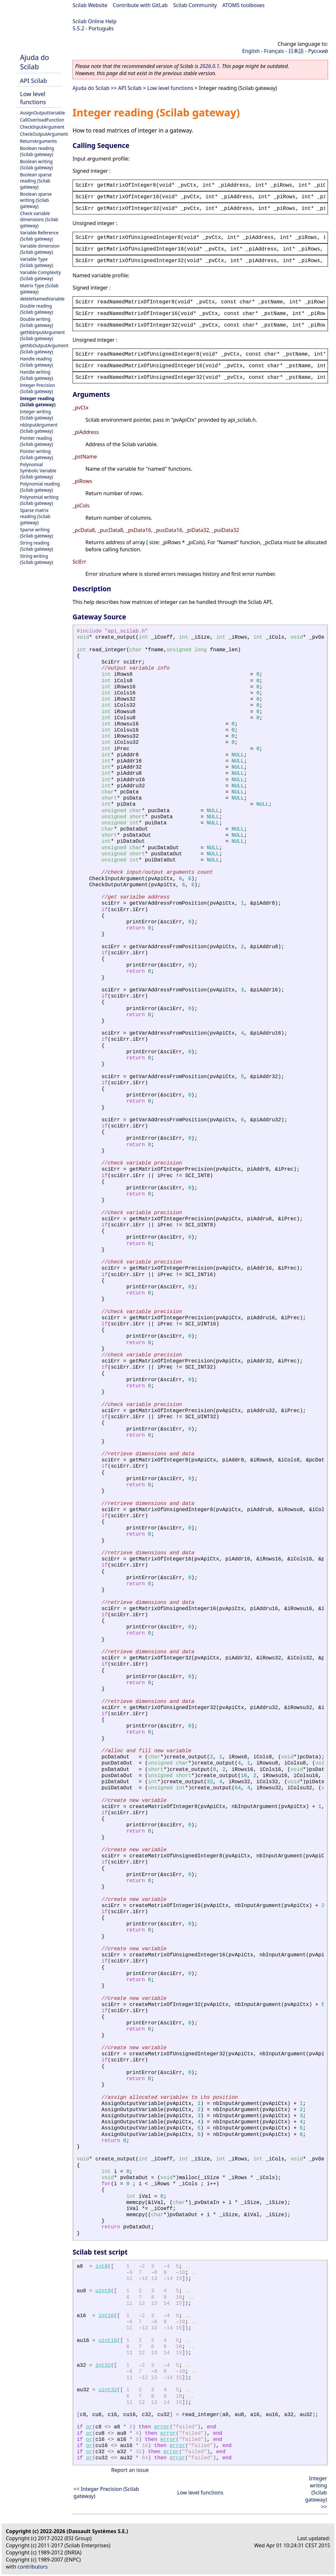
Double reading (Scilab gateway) (36, 309)
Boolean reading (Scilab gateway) (37, 151)
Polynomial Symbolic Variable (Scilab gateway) (38, 470)
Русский (318, 50)
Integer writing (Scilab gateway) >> (316, 2492)
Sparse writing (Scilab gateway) (36, 532)
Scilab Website (90, 5)
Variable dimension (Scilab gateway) (40, 249)
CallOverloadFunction (42, 120)
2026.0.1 (209, 66)
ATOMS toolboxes (243, 5)
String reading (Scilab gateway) (36, 546)
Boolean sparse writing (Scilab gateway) (36, 200)
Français (274, 50)
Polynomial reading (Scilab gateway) (40, 487)
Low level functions (33, 98)
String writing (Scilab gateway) (36, 559)
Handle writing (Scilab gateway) (36, 375)
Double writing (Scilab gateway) (36, 322)
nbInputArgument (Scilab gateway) (38, 428)
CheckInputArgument (42, 127)
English (251, 50)
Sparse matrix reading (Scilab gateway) (35, 516)
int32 (103, 2365)
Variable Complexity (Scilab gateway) (40, 275)
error (162, 2427)
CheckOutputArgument (44, 134)
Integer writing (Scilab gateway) (36, 414)
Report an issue (130, 2469)
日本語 (296, 50)
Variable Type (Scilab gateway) (36, 262)
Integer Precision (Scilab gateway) (37, 388)
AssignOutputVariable (42, 113)
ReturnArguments (38, 141)
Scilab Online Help (94, 21)
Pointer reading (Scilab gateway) (36, 441)
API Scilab (33, 80)
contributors (33, 2566)
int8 (101, 2266)
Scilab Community (195, 5)
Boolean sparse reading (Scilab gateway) (36, 181)
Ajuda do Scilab (34, 62)
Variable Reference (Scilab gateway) (39, 236)
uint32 (107, 2390)
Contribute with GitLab (140, 5)
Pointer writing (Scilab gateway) (36, 454)
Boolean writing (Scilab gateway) (36, 164)
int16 (106, 2316)
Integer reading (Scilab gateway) (37, 401)
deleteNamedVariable (42, 299)
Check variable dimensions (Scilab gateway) (39, 219)
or (89, 2427)
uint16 (107, 2341)
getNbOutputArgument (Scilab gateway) (44, 348)
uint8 (103, 2291)
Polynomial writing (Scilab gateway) (39, 500)
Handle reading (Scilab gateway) (36, 362)
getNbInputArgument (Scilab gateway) (42, 335)
